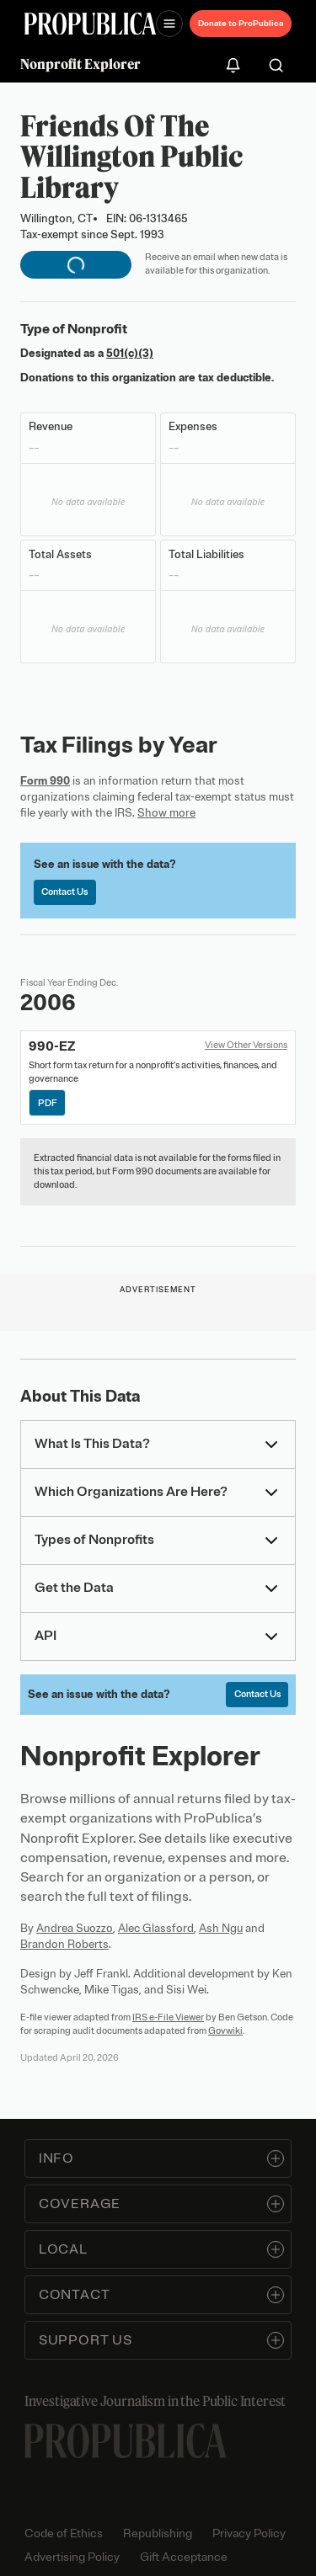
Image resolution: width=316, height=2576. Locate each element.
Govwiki (225, 2030)
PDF (47, 1103)
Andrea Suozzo (74, 1928)
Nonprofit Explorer (80, 64)
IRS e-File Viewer (168, 2017)
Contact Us (64, 891)
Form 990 (45, 781)
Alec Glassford (156, 1928)
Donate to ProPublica (240, 23)
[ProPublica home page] (125, 2441)
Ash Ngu (221, 1928)
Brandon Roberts (64, 1944)
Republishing (157, 2533)
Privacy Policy (249, 2533)
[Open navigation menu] (169, 23)
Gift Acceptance (184, 2557)
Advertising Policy (72, 2557)
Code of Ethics (63, 2533)
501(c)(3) (129, 353)
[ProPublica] (90, 24)
